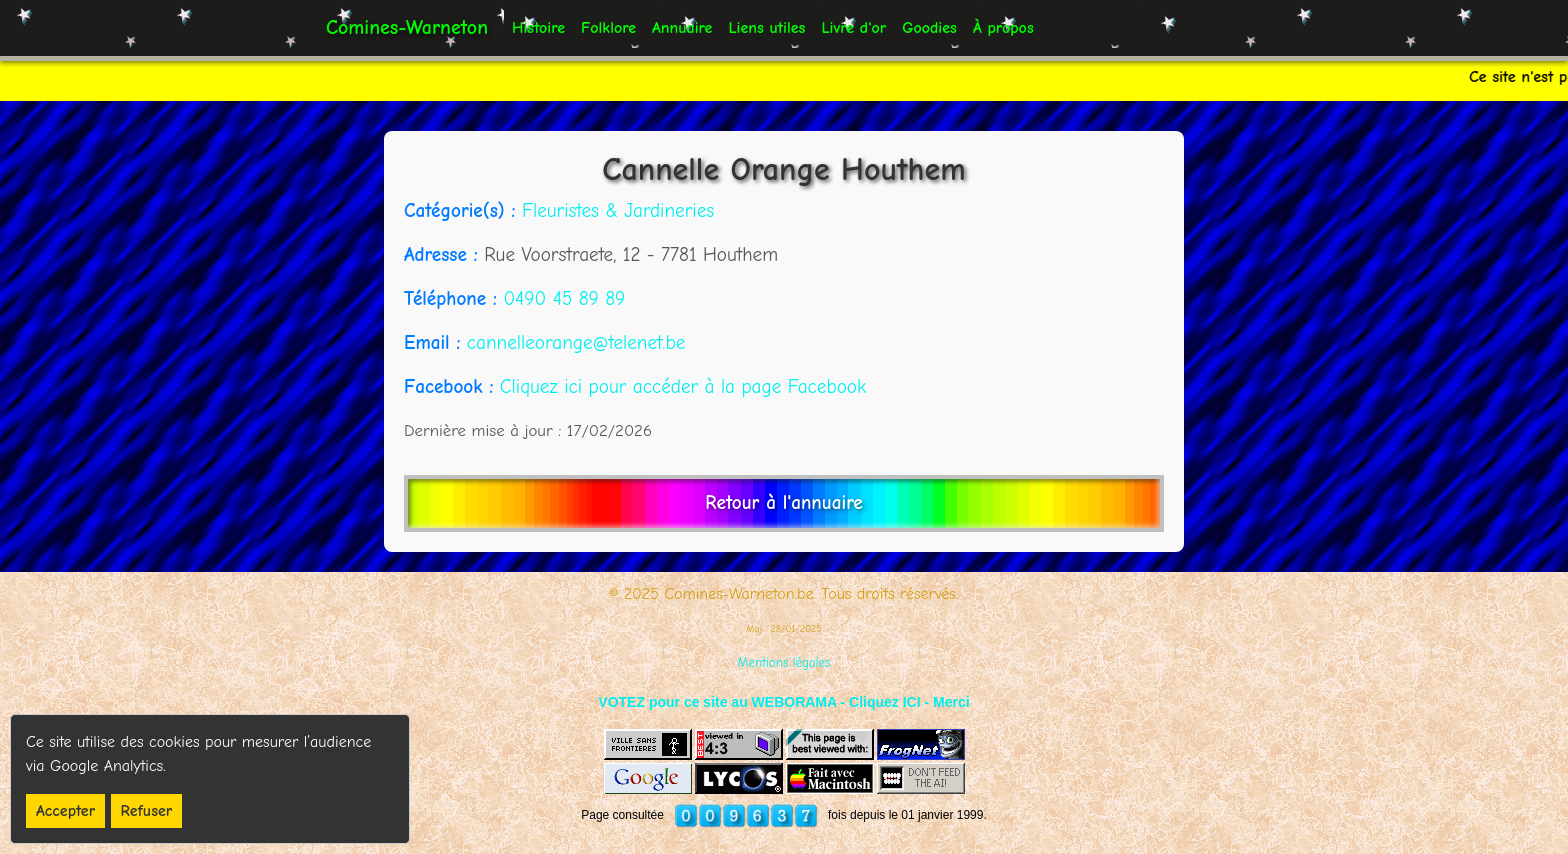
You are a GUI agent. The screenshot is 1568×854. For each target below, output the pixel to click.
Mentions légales (784, 662)
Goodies (929, 28)
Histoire (538, 28)
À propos (1003, 28)
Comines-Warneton (407, 27)
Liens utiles (766, 28)
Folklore (608, 28)
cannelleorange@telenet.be (576, 343)
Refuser (147, 811)
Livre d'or (853, 28)
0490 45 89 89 (564, 299)
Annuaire (682, 28)
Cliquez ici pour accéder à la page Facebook (683, 387)
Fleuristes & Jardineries (618, 211)
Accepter (65, 811)
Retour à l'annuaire (783, 503)
